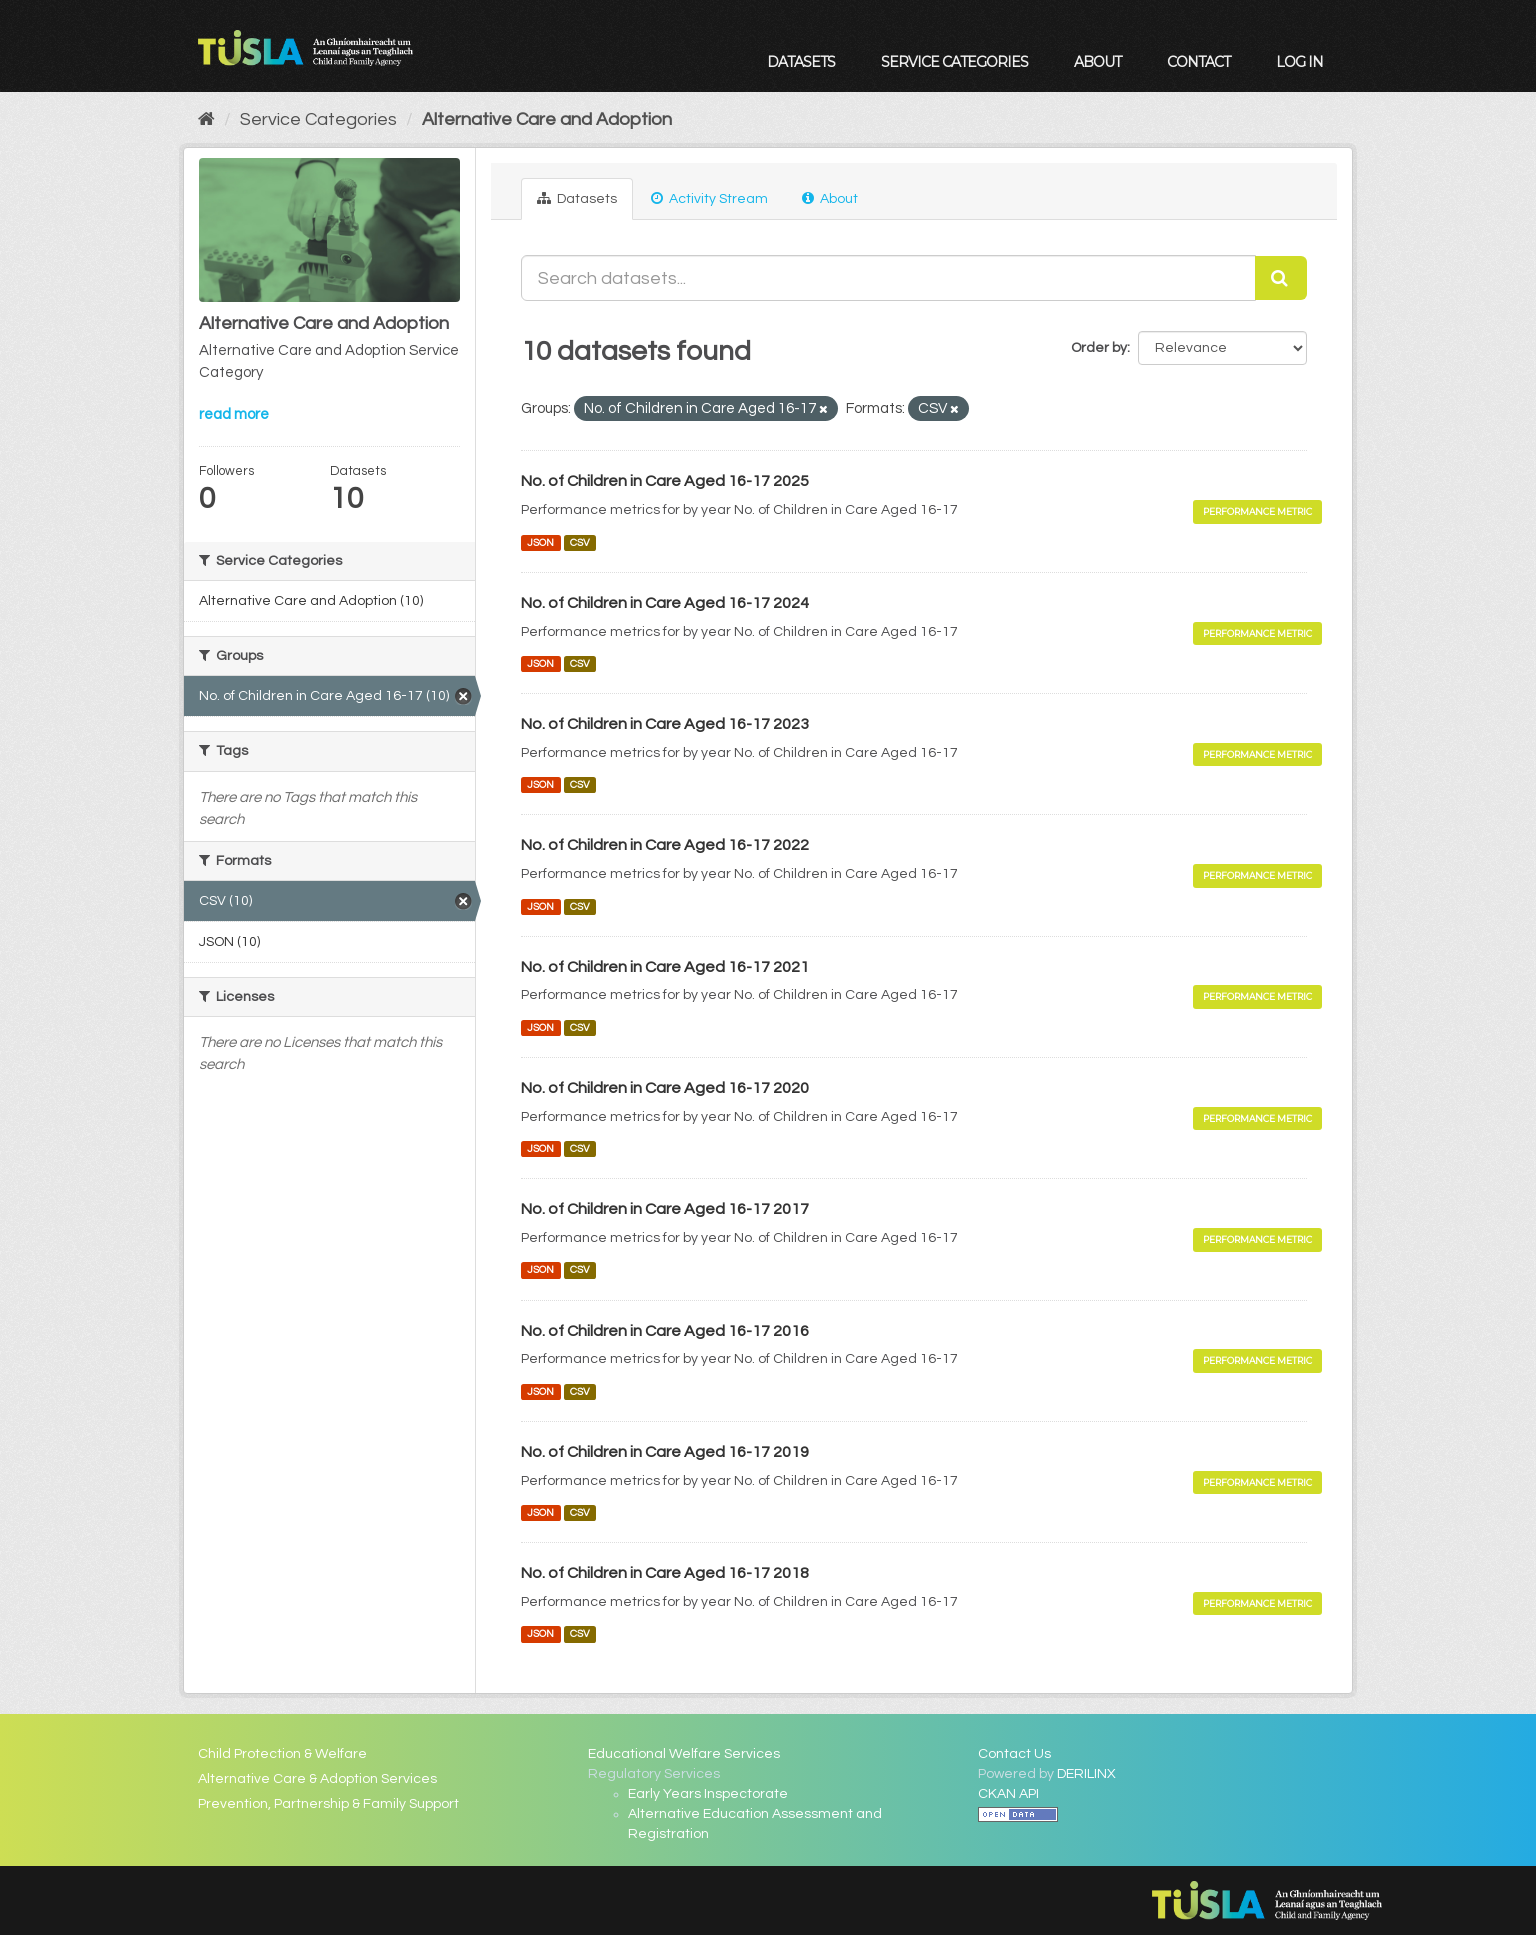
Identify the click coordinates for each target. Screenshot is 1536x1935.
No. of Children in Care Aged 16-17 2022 (665, 845)
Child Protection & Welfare (282, 1754)
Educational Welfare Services (684, 1754)
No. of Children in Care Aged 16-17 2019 (665, 1452)
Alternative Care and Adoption (547, 119)
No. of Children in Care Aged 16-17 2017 (665, 1209)
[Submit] (1281, 278)
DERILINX (1086, 1774)
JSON (540, 542)
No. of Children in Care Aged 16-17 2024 (665, 603)
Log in (1299, 62)
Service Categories (954, 62)
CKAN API (1008, 1794)
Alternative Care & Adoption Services (317, 1779)
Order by (1099, 348)
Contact (1198, 62)
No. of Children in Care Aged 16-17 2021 (665, 967)
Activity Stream (709, 198)
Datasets (801, 62)
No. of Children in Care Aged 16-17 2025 (665, 481)
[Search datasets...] (888, 278)
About (1097, 62)
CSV (580, 542)
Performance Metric (1257, 511)
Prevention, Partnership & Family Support (328, 1804)
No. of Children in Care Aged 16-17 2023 (665, 724)
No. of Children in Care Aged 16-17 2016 (665, 1331)
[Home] (206, 119)
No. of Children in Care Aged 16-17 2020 (665, 1088)
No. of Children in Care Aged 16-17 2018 (665, 1573)
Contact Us (1014, 1754)
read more (234, 414)
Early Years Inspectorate (708, 1794)
